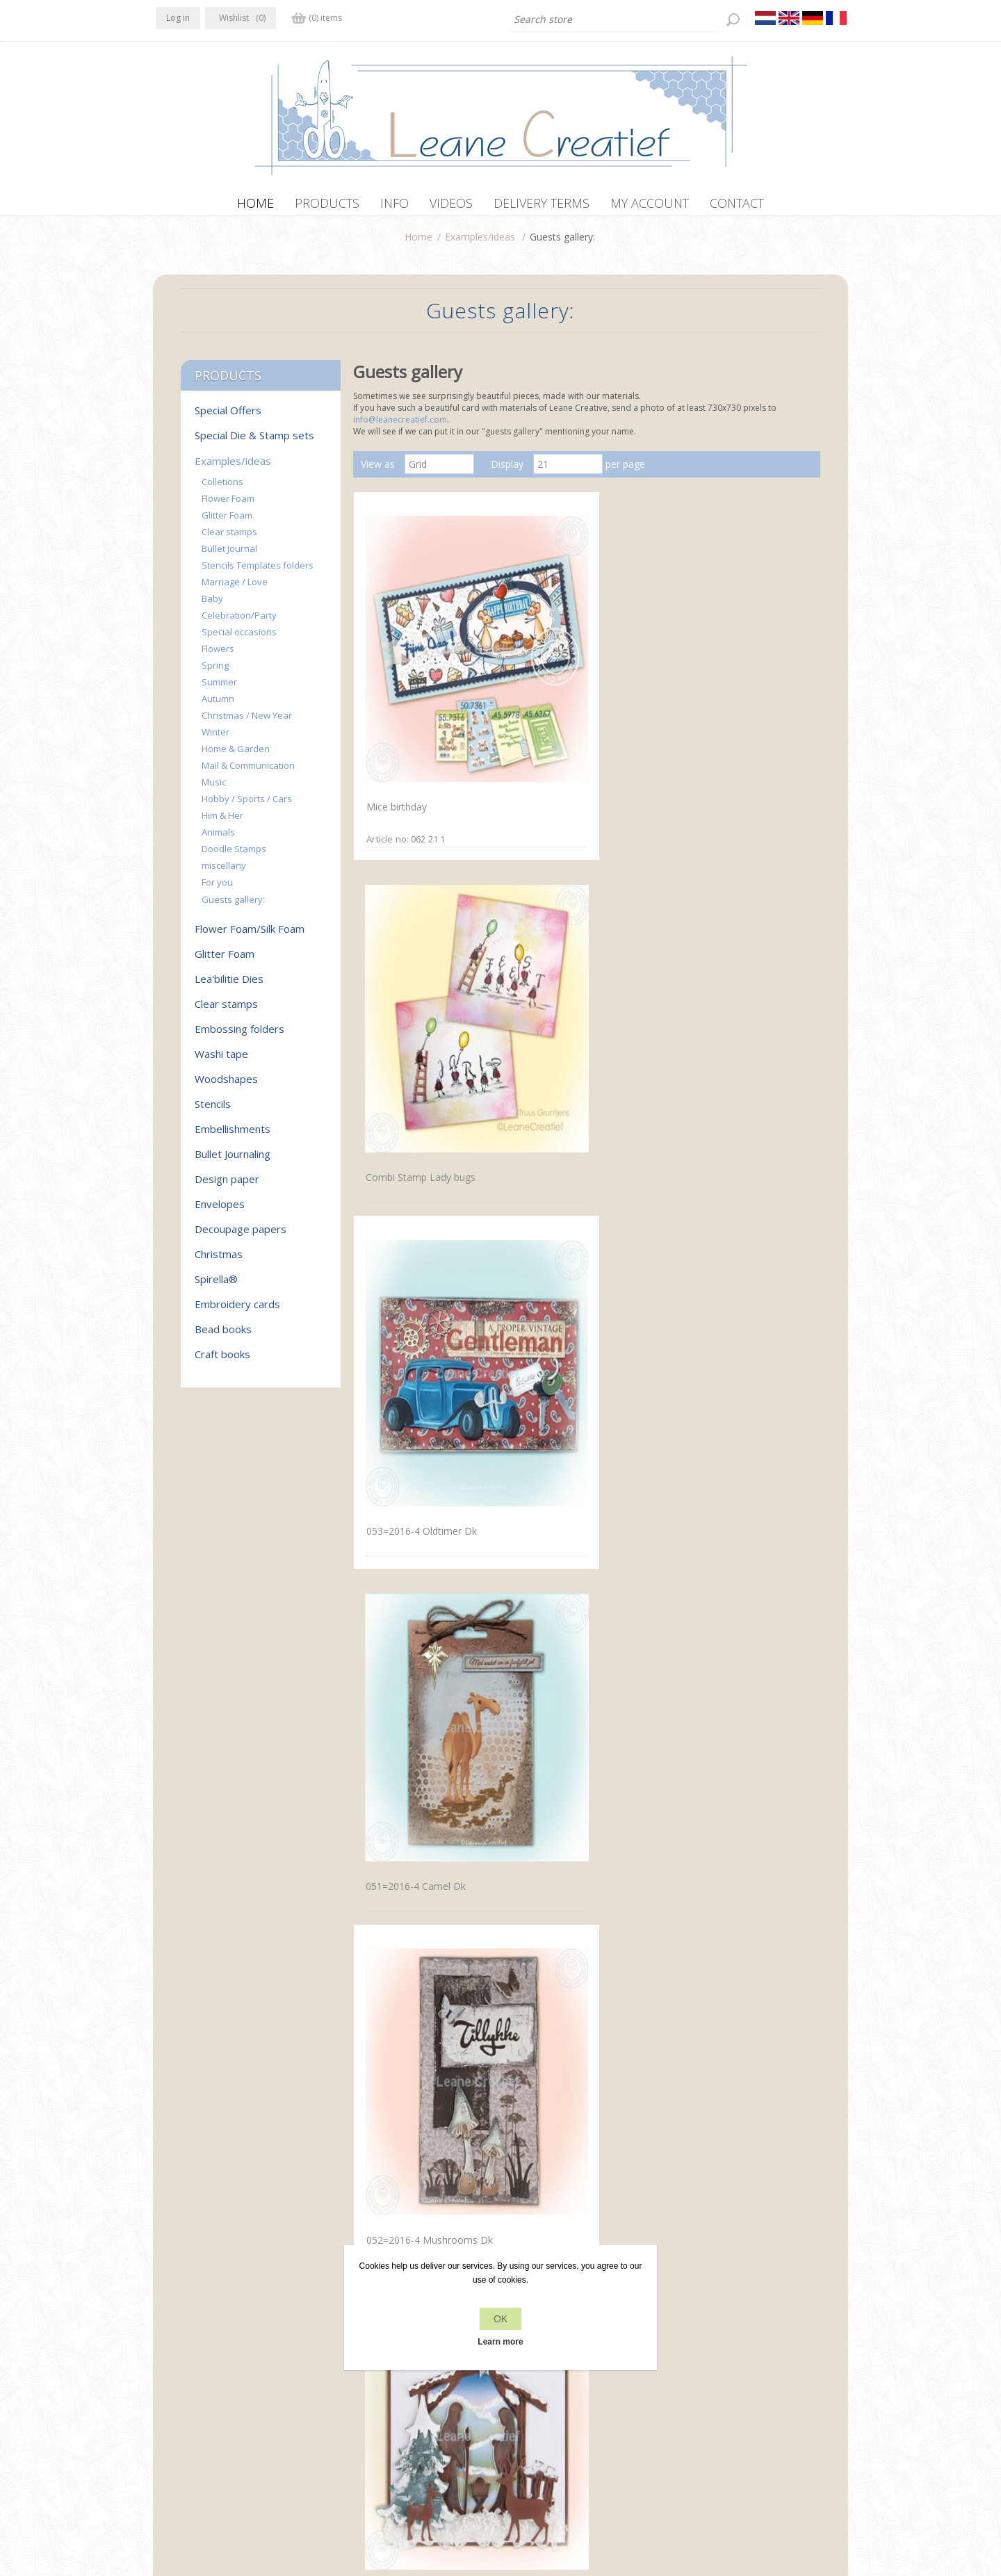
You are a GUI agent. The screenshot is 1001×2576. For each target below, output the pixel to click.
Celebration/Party (239, 622)
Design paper (227, 1186)
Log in (178, 18)
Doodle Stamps (234, 855)
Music (214, 789)
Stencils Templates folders (258, 572)
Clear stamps (229, 538)
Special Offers (228, 417)
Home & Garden (236, 755)
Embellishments (232, 1136)
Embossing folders (239, 1036)
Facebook (169, 2365)
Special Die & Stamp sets (254, 442)
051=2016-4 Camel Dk (414, 948)
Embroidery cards (237, 1311)
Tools (531, 1654)
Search (693, 2393)
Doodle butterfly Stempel (421, 1653)
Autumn (218, 705)
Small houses (548, 1183)
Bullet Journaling (232, 1161)
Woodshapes (226, 1086)
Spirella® (216, 1286)
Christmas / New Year (247, 722)
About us (350, 2393)
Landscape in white (407, 1182)
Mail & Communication (248, 772)
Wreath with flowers (564, 1889)
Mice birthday (394, 696)
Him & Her (222, 822)
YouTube (251, 2365)
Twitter (196, 2365)
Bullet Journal (229, 555)
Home (418, 243)
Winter (215, 739)
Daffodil (381, 1890)
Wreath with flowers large (730, 1890)
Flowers (218, 655)
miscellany (224, 872)
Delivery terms (363, 2420)
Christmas (219, 1261)
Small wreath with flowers (422, 2124)
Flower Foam (228, 505)
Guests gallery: (233, 906)
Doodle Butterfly (401, 1419)
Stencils (213, 1111)
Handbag (539, 1418)
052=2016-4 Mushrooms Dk (582, 947)
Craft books (222, 1361)
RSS (224, 2365)
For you (217, 889)
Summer (219, 689)
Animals (218, 839)
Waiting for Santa (712, 2124)
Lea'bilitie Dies (229, 986)
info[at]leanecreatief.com (213, 2422)
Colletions (222, 488)
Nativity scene (703, 948)
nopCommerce (415, 2501)
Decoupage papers (240, 1236)
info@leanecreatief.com (400, 426)
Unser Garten (548, 2126)
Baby (212, 605)
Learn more (500, 2342)
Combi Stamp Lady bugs (573, 698)
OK (500, 2318)
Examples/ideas (480, 243)
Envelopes (220, 1211)
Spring (215, 672)
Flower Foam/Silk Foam (249, 936)
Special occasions (239, 639)
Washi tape (221, 1061)
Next (634, 2208)
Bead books (223, 1336)
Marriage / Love (235, 588)
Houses (689, 1419)
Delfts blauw (701, 1182)
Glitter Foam (227, 522)
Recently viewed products (735, 2367)
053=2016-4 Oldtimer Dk (728, 696)
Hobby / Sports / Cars (247, 805)
